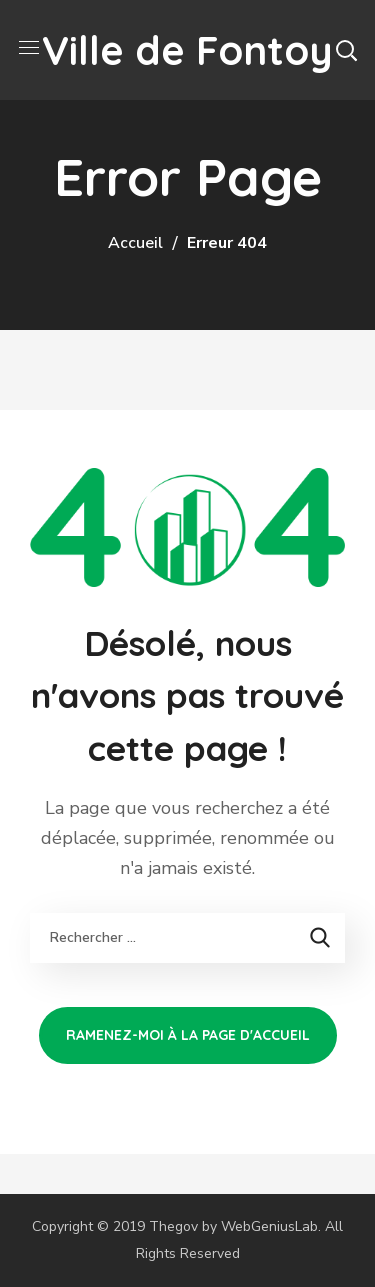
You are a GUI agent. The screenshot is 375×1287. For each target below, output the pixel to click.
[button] (346, 50)
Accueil (135, 243)
